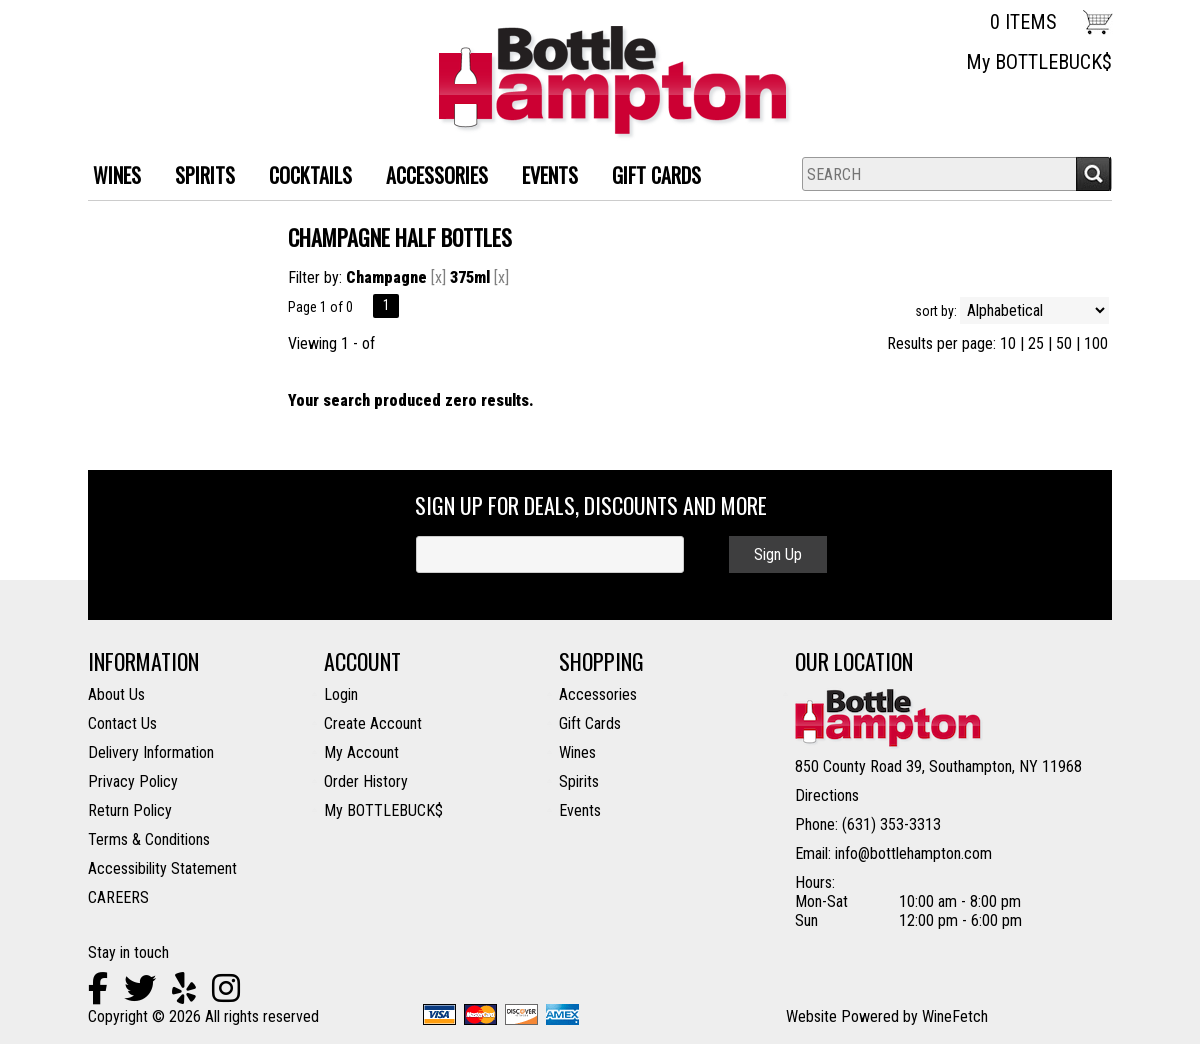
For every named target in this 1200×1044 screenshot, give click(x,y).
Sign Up (778, 554)
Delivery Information (151, 752)
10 (1008, 343)
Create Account (373, 723)
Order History (366, 781)
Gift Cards (656, 175)
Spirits (579, 781)
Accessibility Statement (162, 868)
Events (550, 175)
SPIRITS (197, 177)
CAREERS (118, 897)
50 (1064, 343)
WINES (109, 177)
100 (1096, 343)
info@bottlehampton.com (913, 853)
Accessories (598, 694)
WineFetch (955, 1016)
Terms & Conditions (149, 839)
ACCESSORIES (429, 177)
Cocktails (303, 177)
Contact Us (122, 723)
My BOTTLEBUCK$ (1039, 62)
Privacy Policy (133, 781)
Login (341, 694)
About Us (116, 694)
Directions (827, 795)
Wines (577, 752)
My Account (361, 752)
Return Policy (130, 810)
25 (1036, 343)
